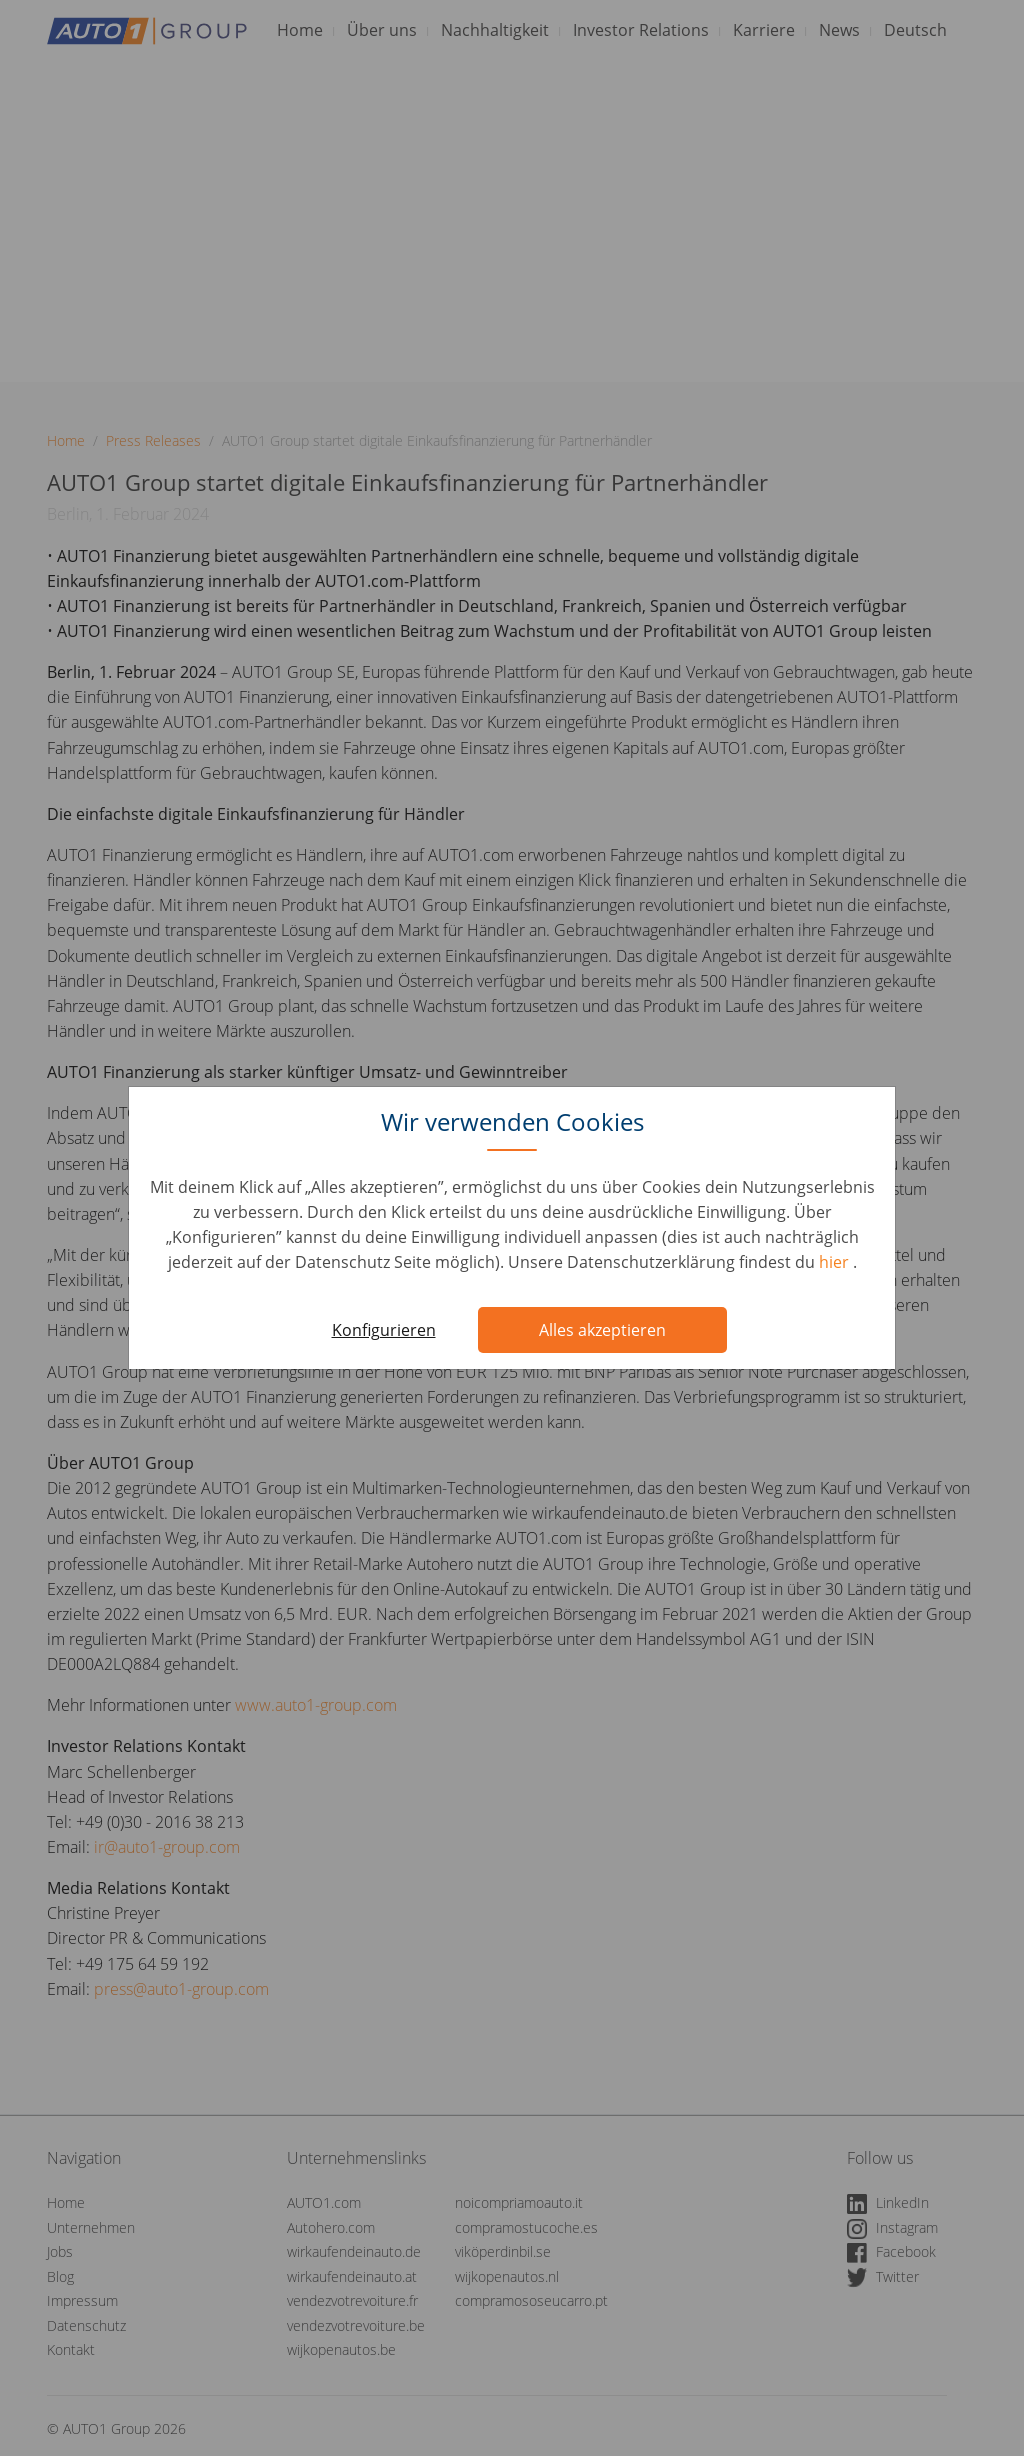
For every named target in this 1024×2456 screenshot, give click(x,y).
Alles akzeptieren (602, 1330)
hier (836, 1262)
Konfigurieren (384, 1330)
